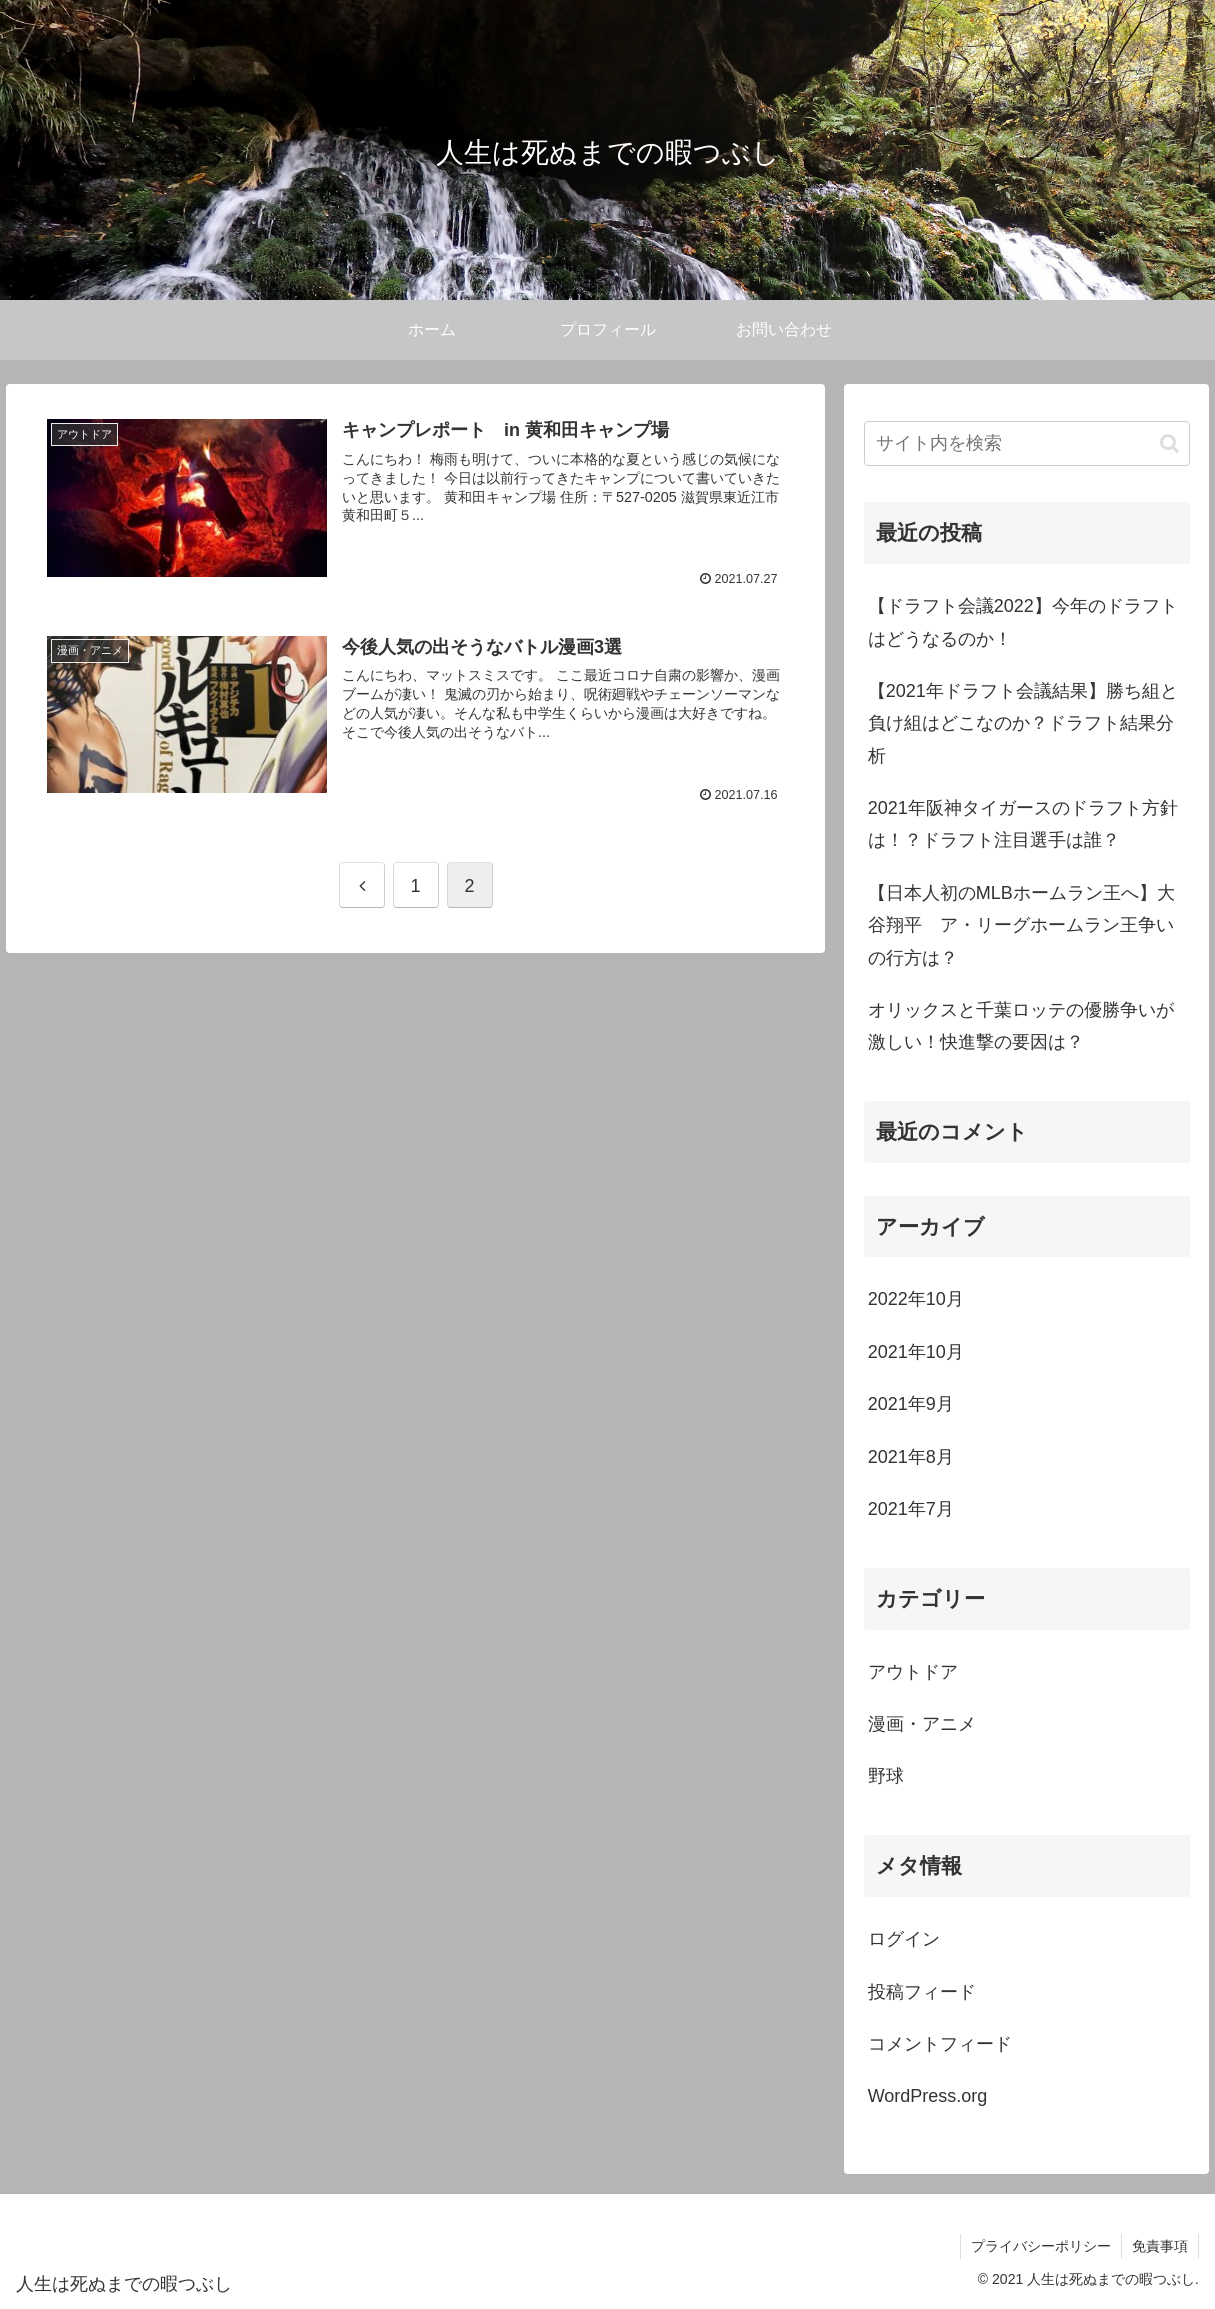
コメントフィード (940, 2044)
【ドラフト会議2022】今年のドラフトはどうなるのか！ (1023, 622)
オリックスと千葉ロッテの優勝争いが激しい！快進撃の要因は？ (1021, 1026)
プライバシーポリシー (1041, 2246)
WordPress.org (928, 2096)
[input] (1027, 443)
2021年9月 (911, 1404)
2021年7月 (911, 1509)
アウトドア (913, 1672)
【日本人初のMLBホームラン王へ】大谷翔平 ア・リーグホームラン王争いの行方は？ (1021, 925)
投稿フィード (922, 1992)
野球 (886, 1776)
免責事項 (1160, 2246)
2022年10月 (916, 1299)
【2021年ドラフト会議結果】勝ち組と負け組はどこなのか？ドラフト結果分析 (1023, 723)
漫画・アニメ (922, 1724)
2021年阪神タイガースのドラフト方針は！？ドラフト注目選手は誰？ (1023, 824)
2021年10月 (916, 1352)
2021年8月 (911, 1457)
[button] (1169, 443)
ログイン (904, 1939)
